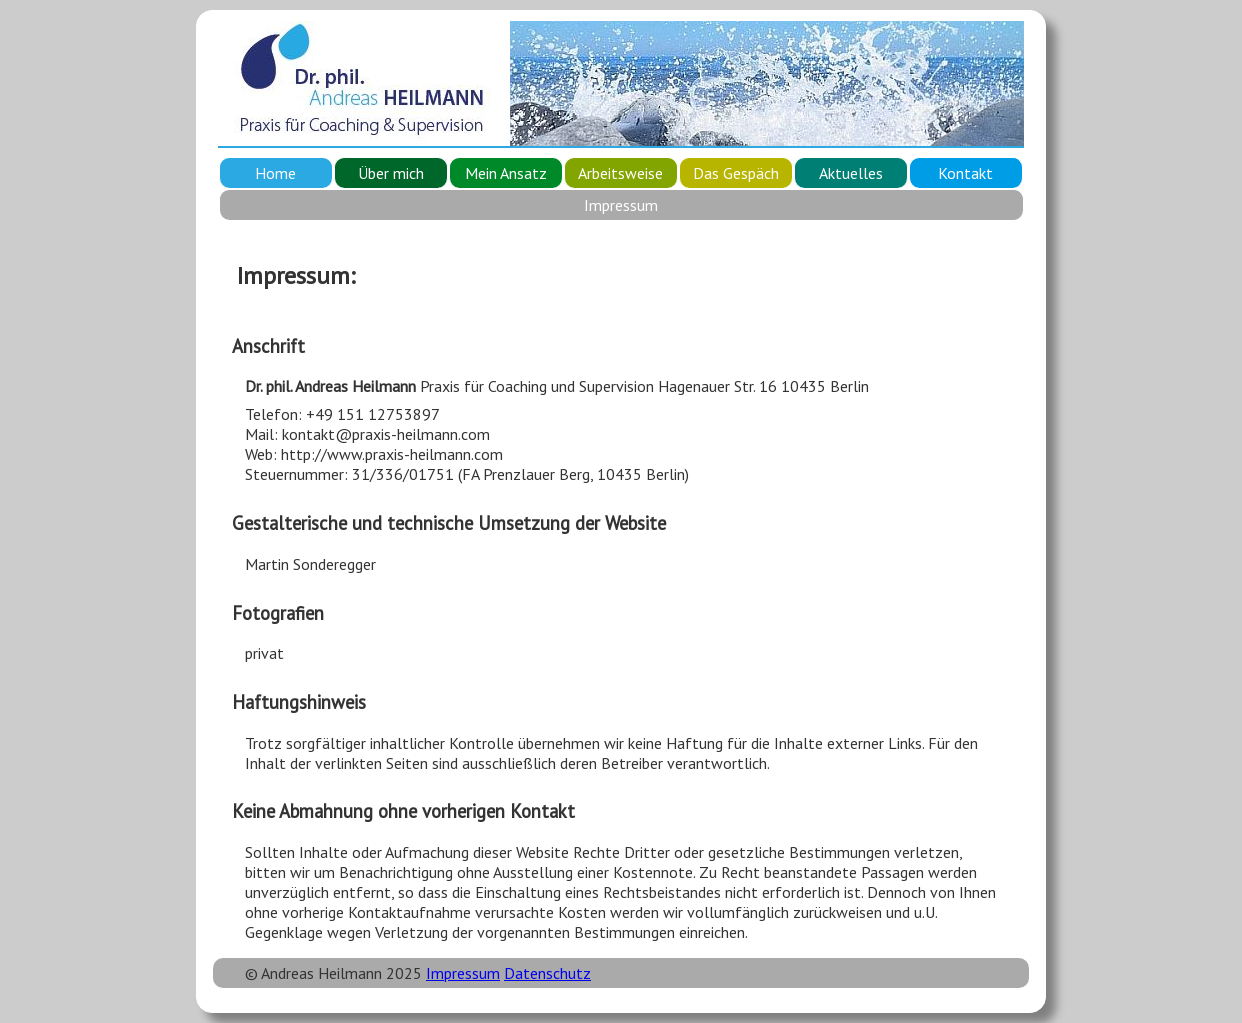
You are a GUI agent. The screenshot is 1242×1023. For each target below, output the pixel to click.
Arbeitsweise (620, 173)
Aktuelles (851, 173)
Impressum (463, 973)
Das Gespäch (736, 173)
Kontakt (965, 173)
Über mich (391, 173)
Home (275, 173)
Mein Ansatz (506, 173)
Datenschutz (547, 973)
